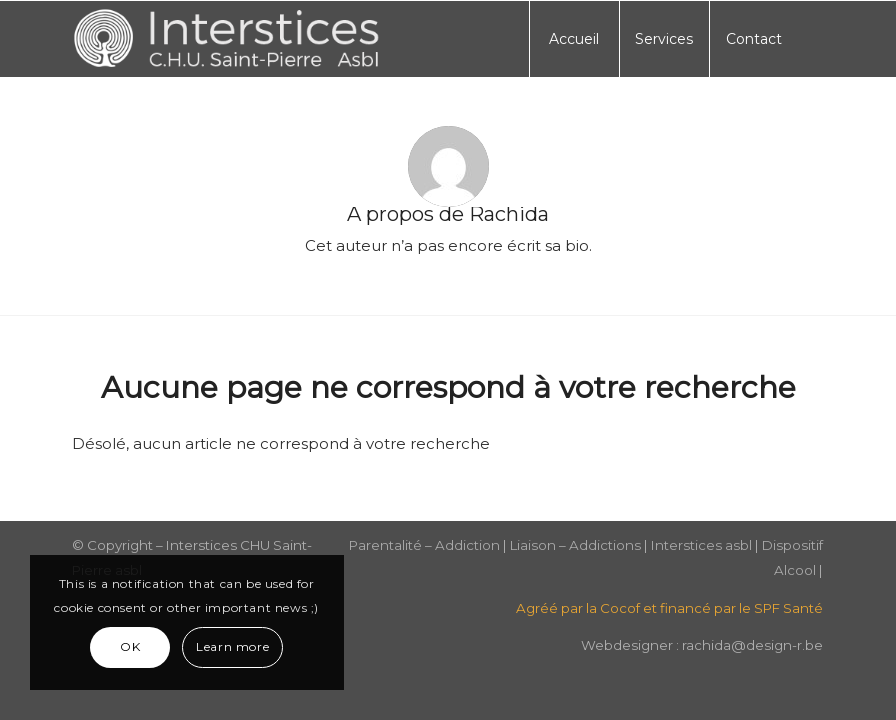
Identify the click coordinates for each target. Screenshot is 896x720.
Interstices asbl (701, 545)
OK (130, 646)
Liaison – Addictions (575, 545)
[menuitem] (574, 39)
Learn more (232, 646)
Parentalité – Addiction (424, 545)
